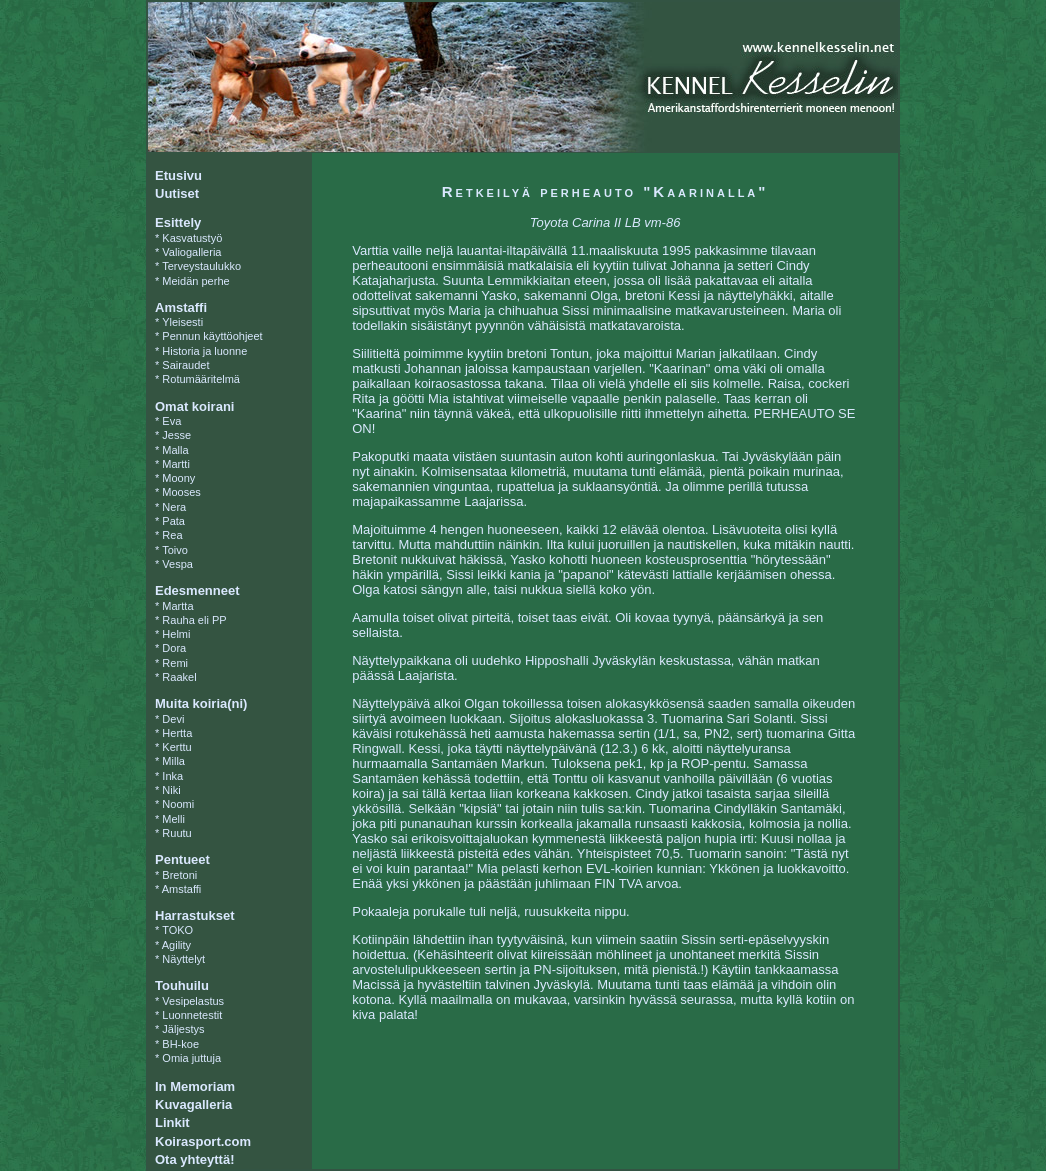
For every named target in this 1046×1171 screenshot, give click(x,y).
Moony (178, 478)
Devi (173, 719)
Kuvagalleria (193, 1104)
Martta (177, 606)
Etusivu (178, 175)
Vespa (177, 564)
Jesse (176, 435)
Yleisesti (182, 322)
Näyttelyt (183, 959)
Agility (176, 945)
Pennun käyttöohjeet (212, 336)
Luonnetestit (192, 1015)
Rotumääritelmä (201, 379)
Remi (175, 663)
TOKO (177, 930)
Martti (176, 464)
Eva (171, 421)
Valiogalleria (191, 252)
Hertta (177, 733)
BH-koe (180, 1044)
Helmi (176, 634)
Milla (173, 761)
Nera (174, 507)
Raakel (179, 677)
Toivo (175, 550)
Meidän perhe (195, 281)
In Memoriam (195, 1086)
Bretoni (179, 875)
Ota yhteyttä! (194, 1159)
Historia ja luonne (204, 351)
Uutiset (177, 193)
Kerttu (176, 747)
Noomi (178, 804)
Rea (172, 535)
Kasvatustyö (192, 238)
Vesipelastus (193, 1001)
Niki (171, 790)
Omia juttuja (191, 1058)
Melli (173, 819)
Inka (172, 776)
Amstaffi (182, 889)
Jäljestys (183, 1029)
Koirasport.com (203, 1141)
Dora (174, 648)
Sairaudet (185, 365)
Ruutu (176, 833)
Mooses (181, 492)
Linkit (172, 1122)
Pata (173, 521)
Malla (175, 450)
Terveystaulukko (201, 266)
